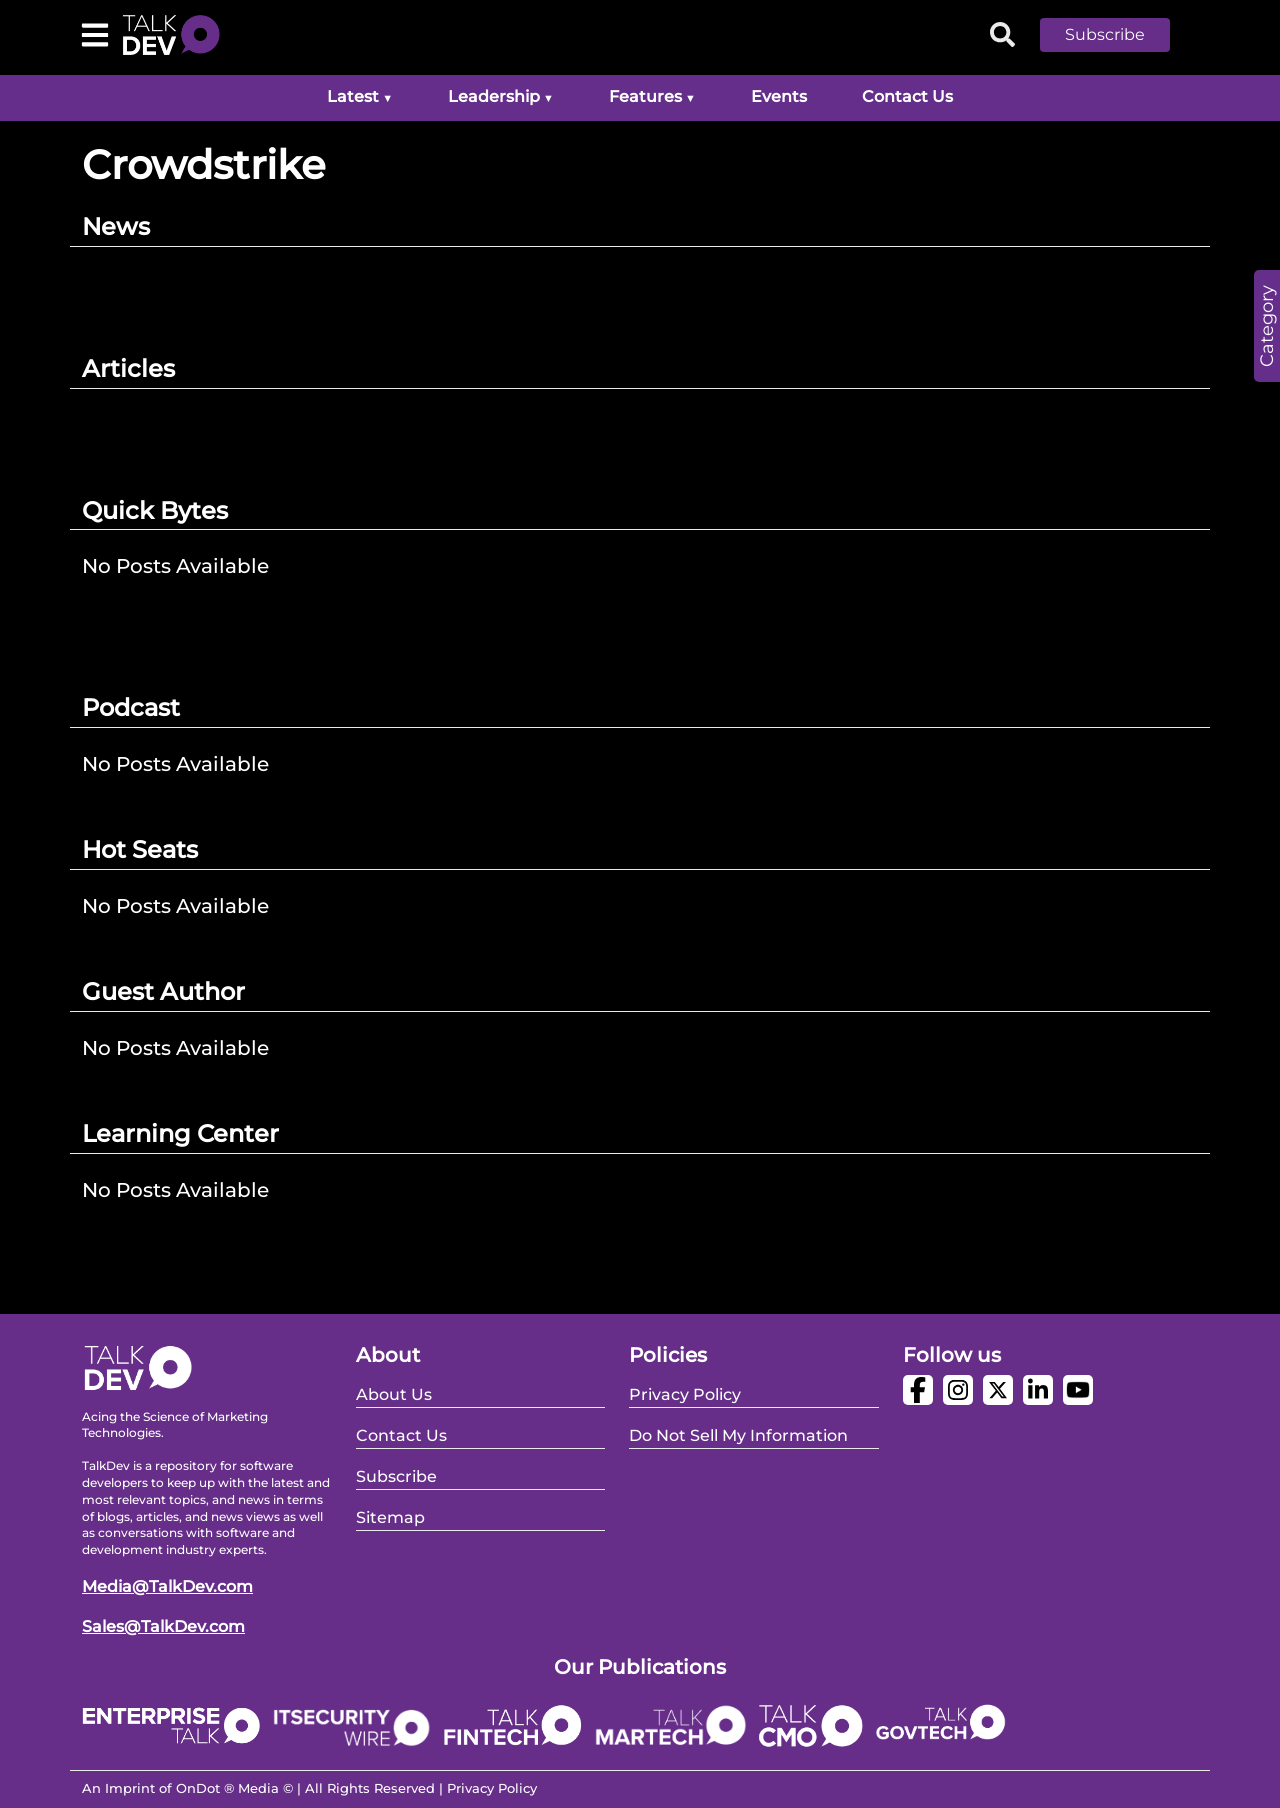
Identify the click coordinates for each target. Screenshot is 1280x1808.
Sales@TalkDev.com (163, 1626)
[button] (1120, 35)
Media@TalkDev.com (167, 1586)
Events (779, 96)
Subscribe (1105, 34)
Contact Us (907, 96)
